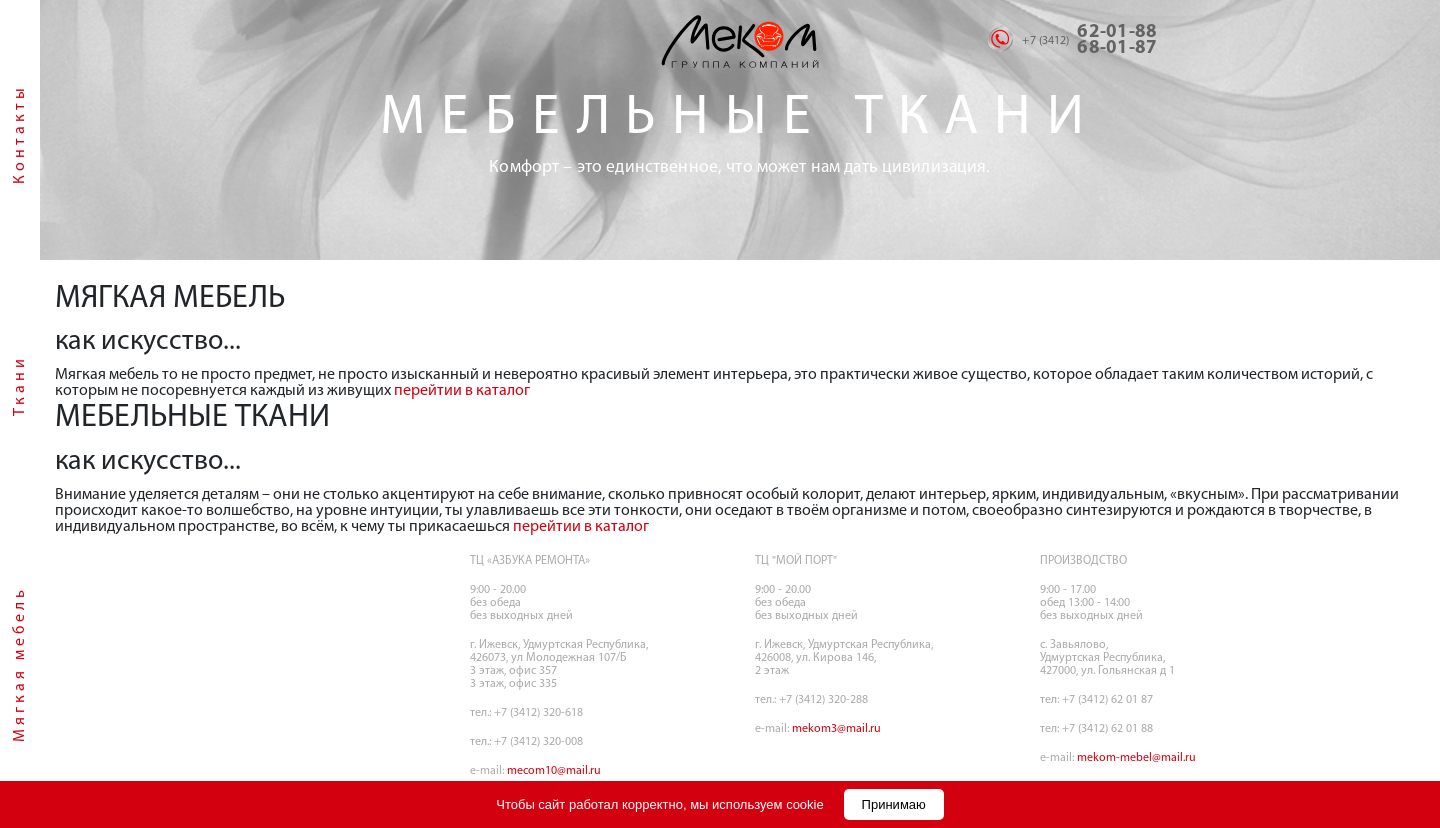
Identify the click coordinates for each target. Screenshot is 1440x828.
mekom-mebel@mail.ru (1136, 758)
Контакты (20, 134)
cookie (805, 804)
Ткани (20, 385)
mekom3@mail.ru (836, 729)
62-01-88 (1117, 32)
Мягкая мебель (20, 664)
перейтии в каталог (462, 391)
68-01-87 (1117, 48)
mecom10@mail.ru (554, 771)
